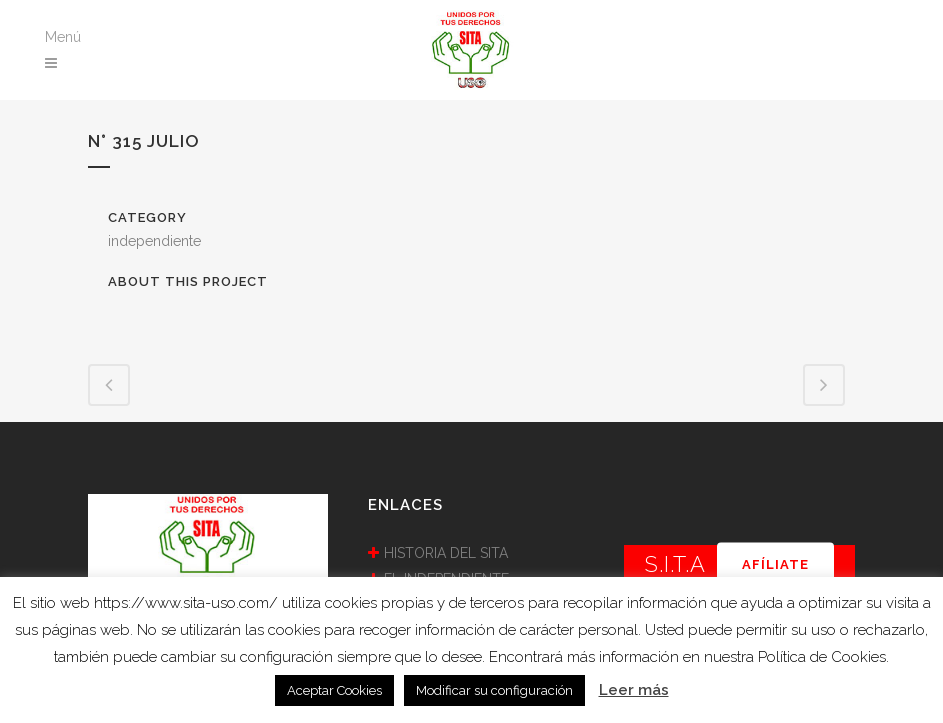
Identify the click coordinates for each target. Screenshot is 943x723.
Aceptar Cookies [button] (334, 690)
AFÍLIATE (775, 564)
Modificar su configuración (494, 690)
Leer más (634, 690)
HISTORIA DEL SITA (446, 553)
